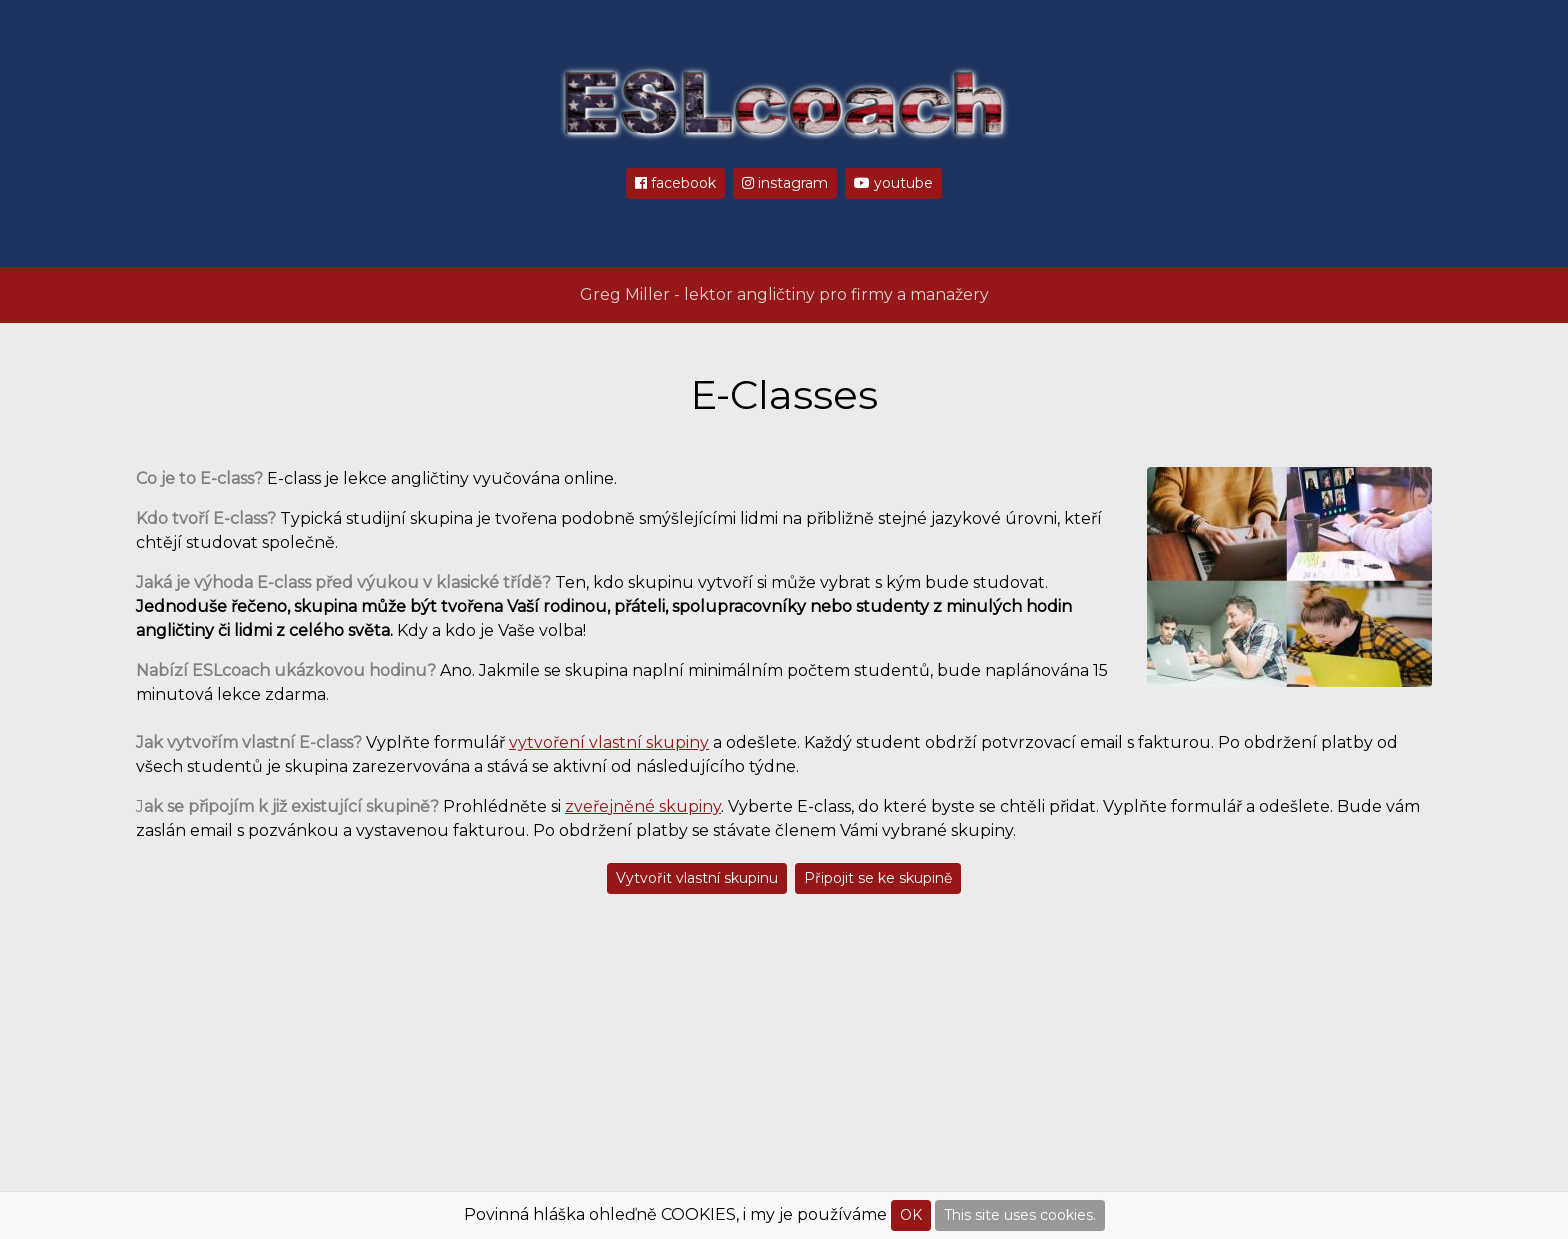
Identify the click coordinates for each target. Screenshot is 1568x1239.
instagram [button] (785, 183)
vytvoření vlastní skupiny (609, 742)
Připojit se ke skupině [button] (878, 878)
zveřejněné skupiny (643, 806)
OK (911, 1215)
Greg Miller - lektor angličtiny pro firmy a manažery (784, 294)
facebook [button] (675, 183)
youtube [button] (893, 183)
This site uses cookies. (1020, 1215)
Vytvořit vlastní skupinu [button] (697, 878)
